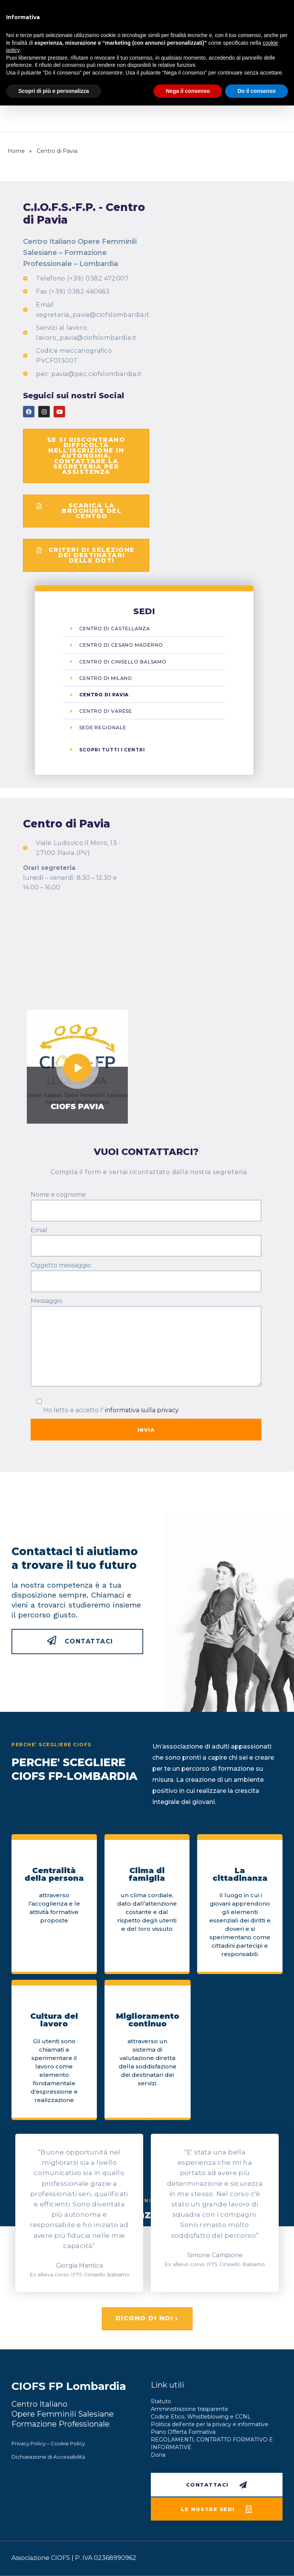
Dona (158, 2454)
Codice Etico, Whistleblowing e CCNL (201, 2416)
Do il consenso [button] (256, 91)
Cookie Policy (68, 2443)
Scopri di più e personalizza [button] (53, 91)
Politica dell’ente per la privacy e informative (209, 2424)
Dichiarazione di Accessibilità (48, 2457)
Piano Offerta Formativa (183, 2431)
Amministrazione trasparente (189, 2409)
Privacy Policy (28, 2443)
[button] (86, 456)
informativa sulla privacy (142, 1410)
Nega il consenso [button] (188, 91)
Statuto (161, 2401)
